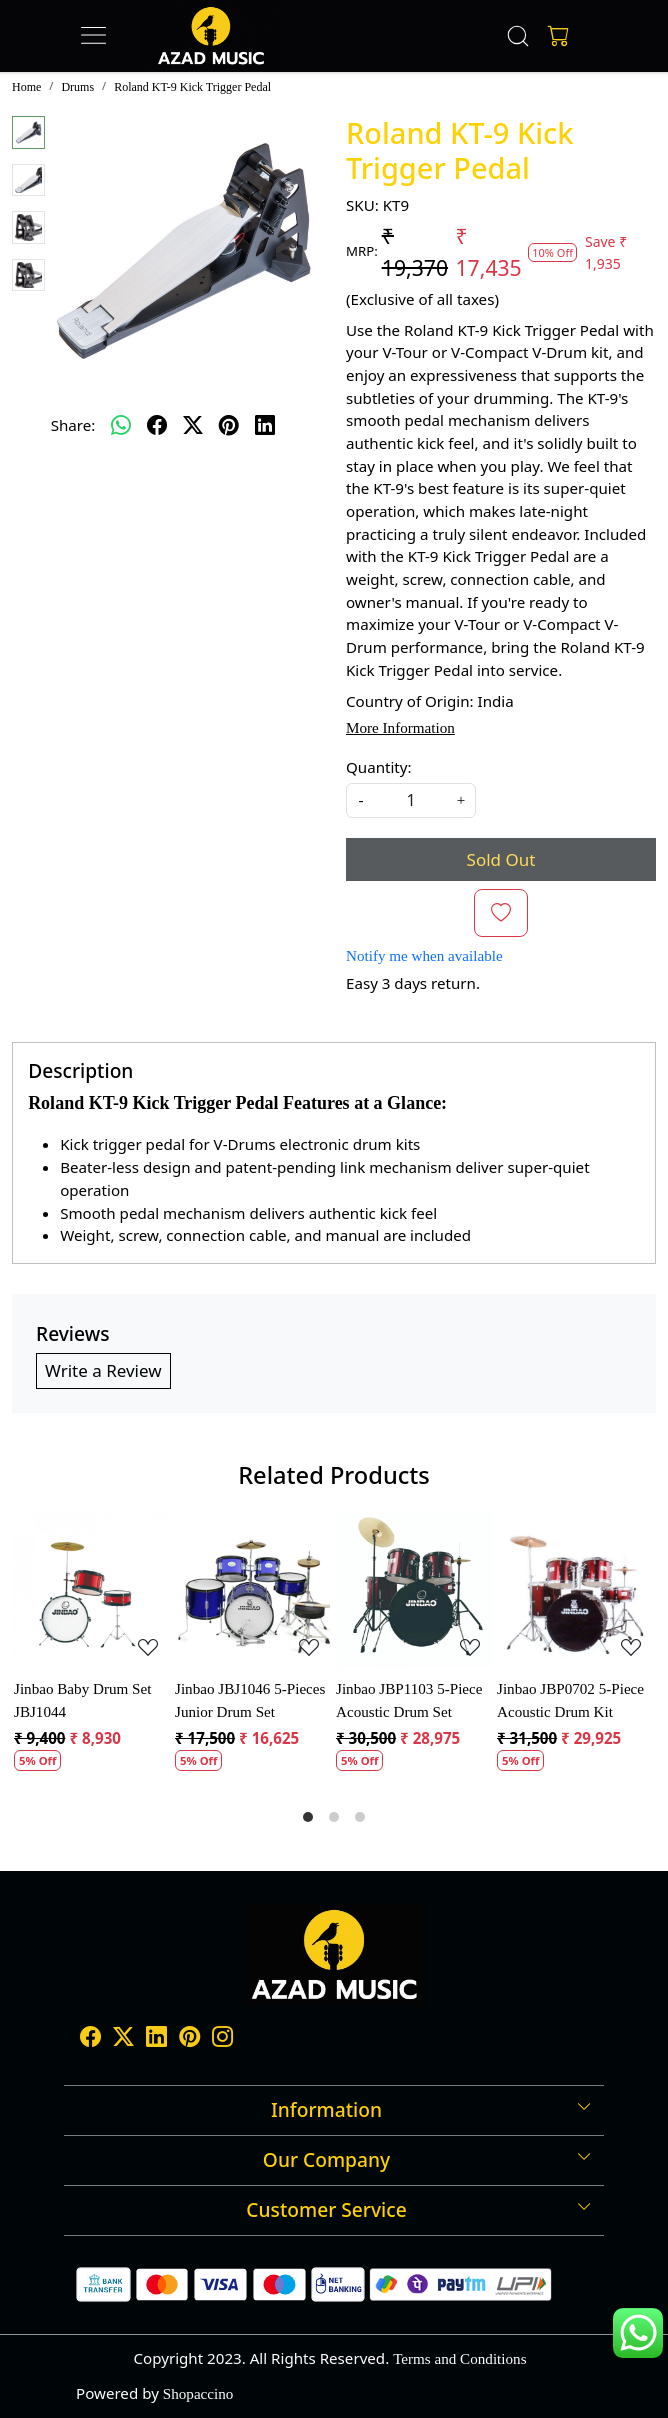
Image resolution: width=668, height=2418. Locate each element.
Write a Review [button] (103, 1370)
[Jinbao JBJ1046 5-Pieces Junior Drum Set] (253, 1591)
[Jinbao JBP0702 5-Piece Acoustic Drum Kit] (575, 1591)
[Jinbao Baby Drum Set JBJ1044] (92, 1591)
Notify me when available (424, 956)
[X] (123, 2039)
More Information (400, 728)
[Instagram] (222, 2039)
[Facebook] (90, 2039)
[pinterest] (229, 425)
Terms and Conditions (459, 2359)
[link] (518, 36)
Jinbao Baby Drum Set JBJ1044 (82, 1700)
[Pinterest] (189, 2039)
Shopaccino (198, 2394)
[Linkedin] (156, 2039)
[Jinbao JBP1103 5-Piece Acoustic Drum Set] (414, 1591)
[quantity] (411, 800)
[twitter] (193, 425)
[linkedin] (265, 425)
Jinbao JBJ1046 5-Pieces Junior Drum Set (250, 1700)
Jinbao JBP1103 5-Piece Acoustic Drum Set (409, 1700)
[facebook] (157, 425)
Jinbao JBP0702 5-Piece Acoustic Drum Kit (570, 1700)
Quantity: (379, 767)
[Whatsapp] (121, 425)
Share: (73, 425)
